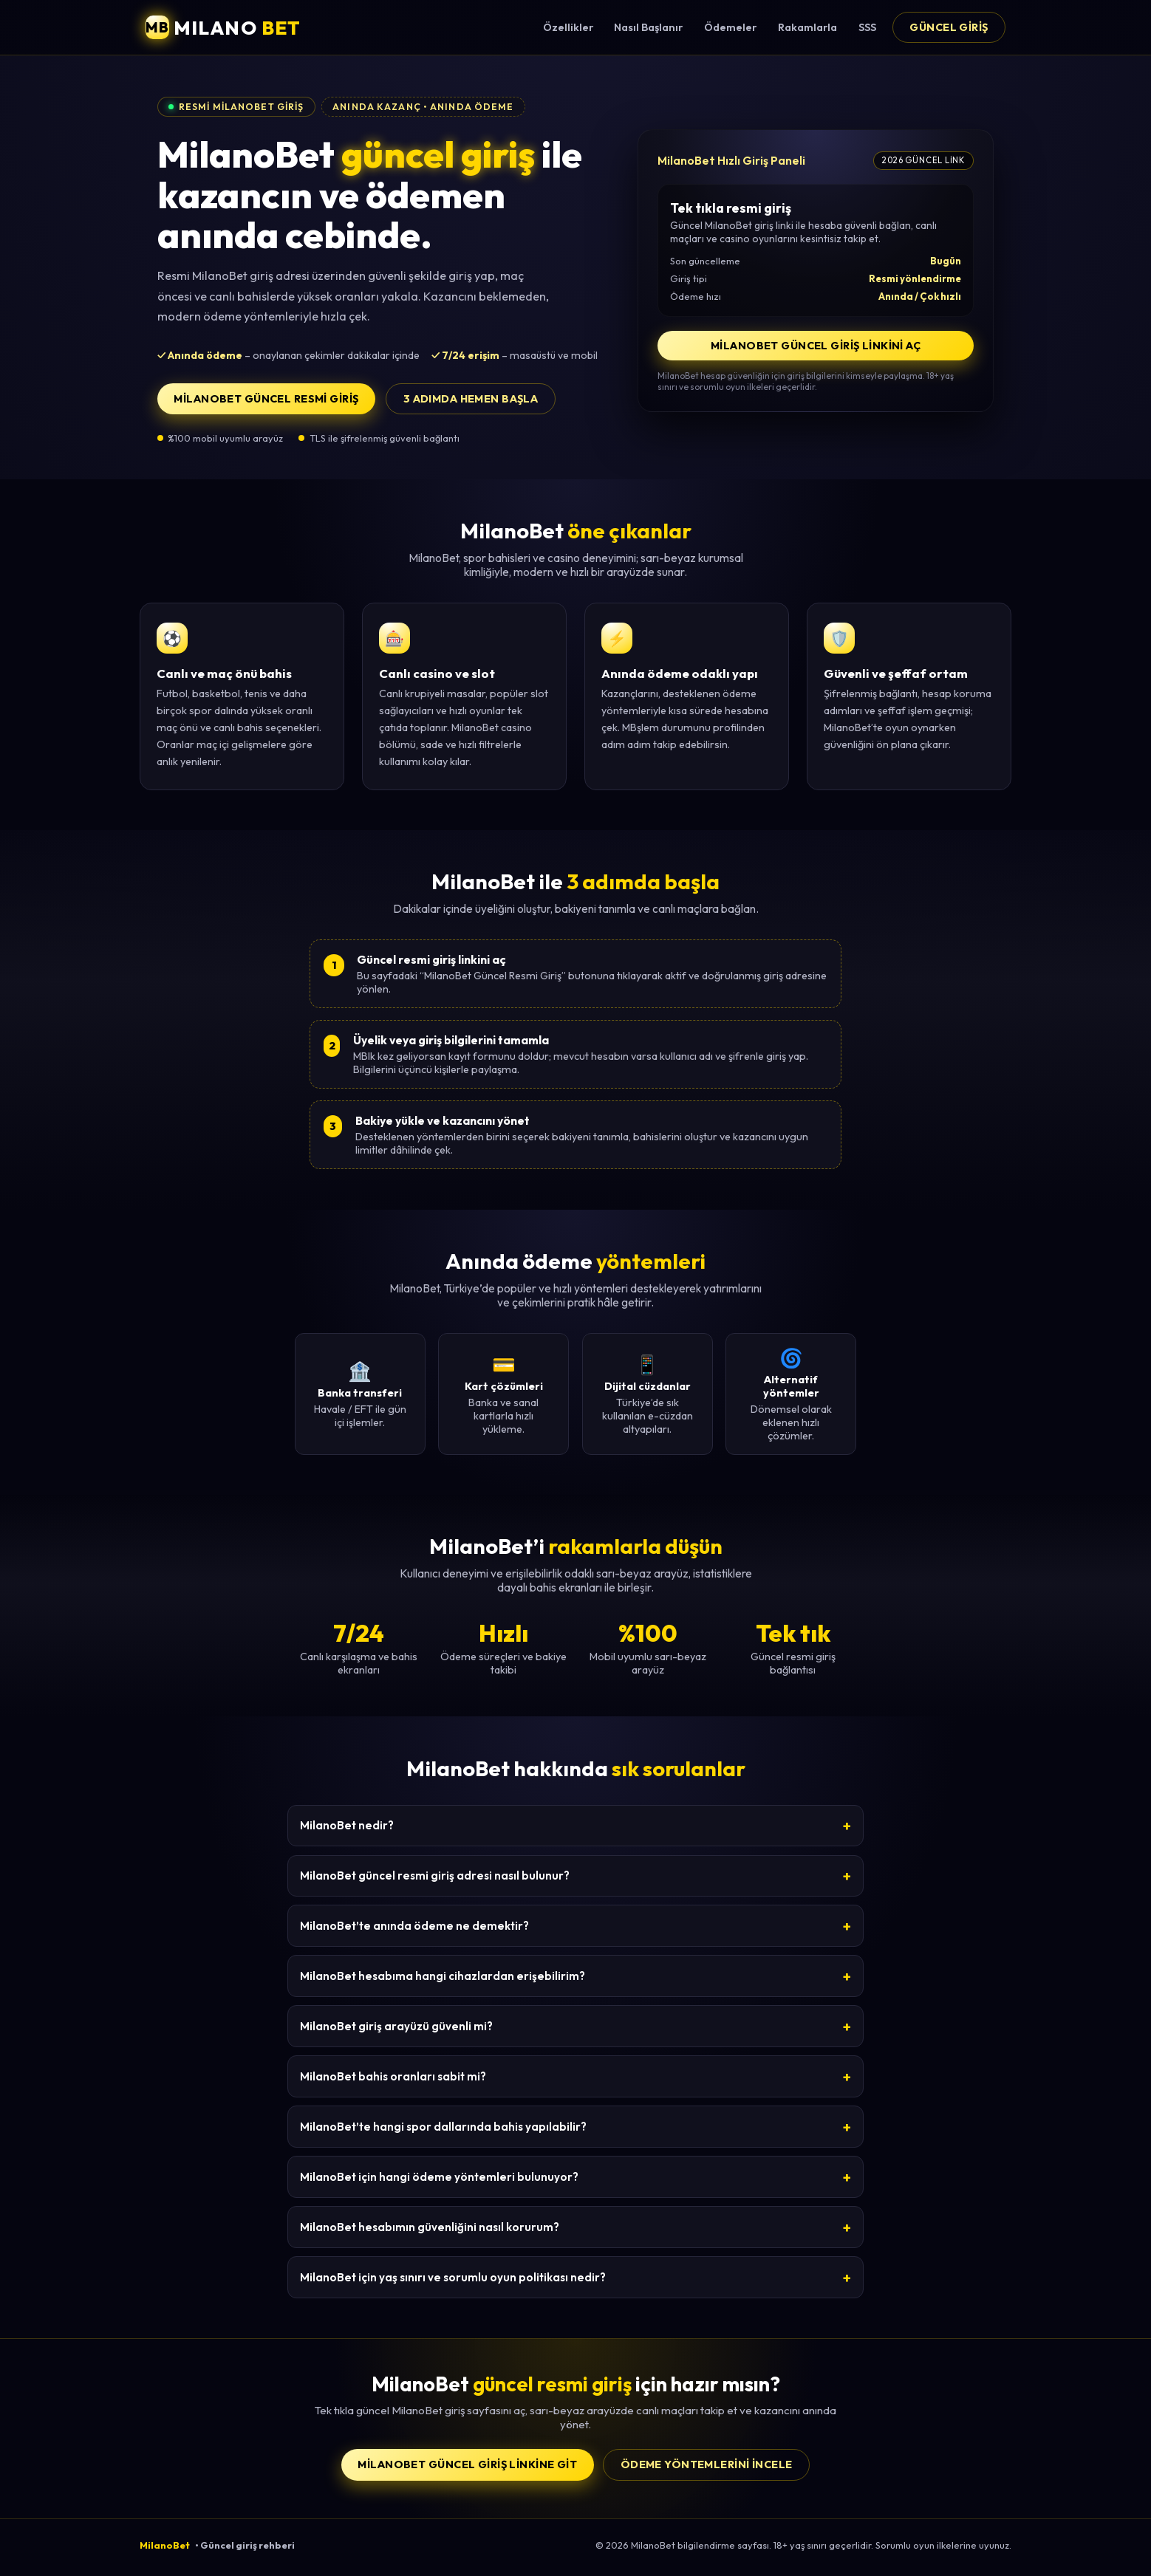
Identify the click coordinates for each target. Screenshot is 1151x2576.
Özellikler (568, 27)
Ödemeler (730, 27)
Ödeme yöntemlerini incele (707, 2464)
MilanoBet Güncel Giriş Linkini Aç (816, 345)
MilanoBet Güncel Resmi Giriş (266, 398)
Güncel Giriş (948, 27)
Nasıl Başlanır (648, 27)
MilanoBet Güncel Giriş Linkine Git (467, 2464)
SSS (867, 27)
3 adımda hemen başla (471, 398)
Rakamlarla (807, 27)
